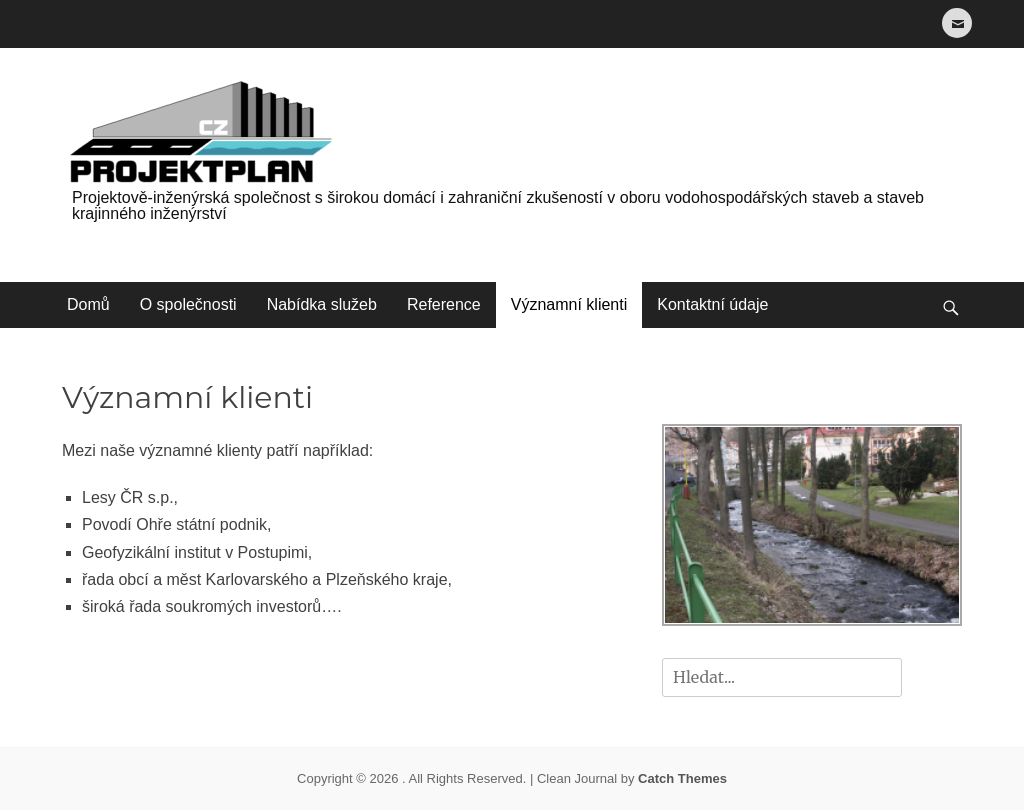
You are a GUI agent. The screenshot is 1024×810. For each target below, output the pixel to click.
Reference (444, 304)
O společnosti (188, 304)
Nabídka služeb (322, 304)
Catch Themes (682, 778)
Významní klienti (569, 304)
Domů (88, 304)
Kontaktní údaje (712, 304)
